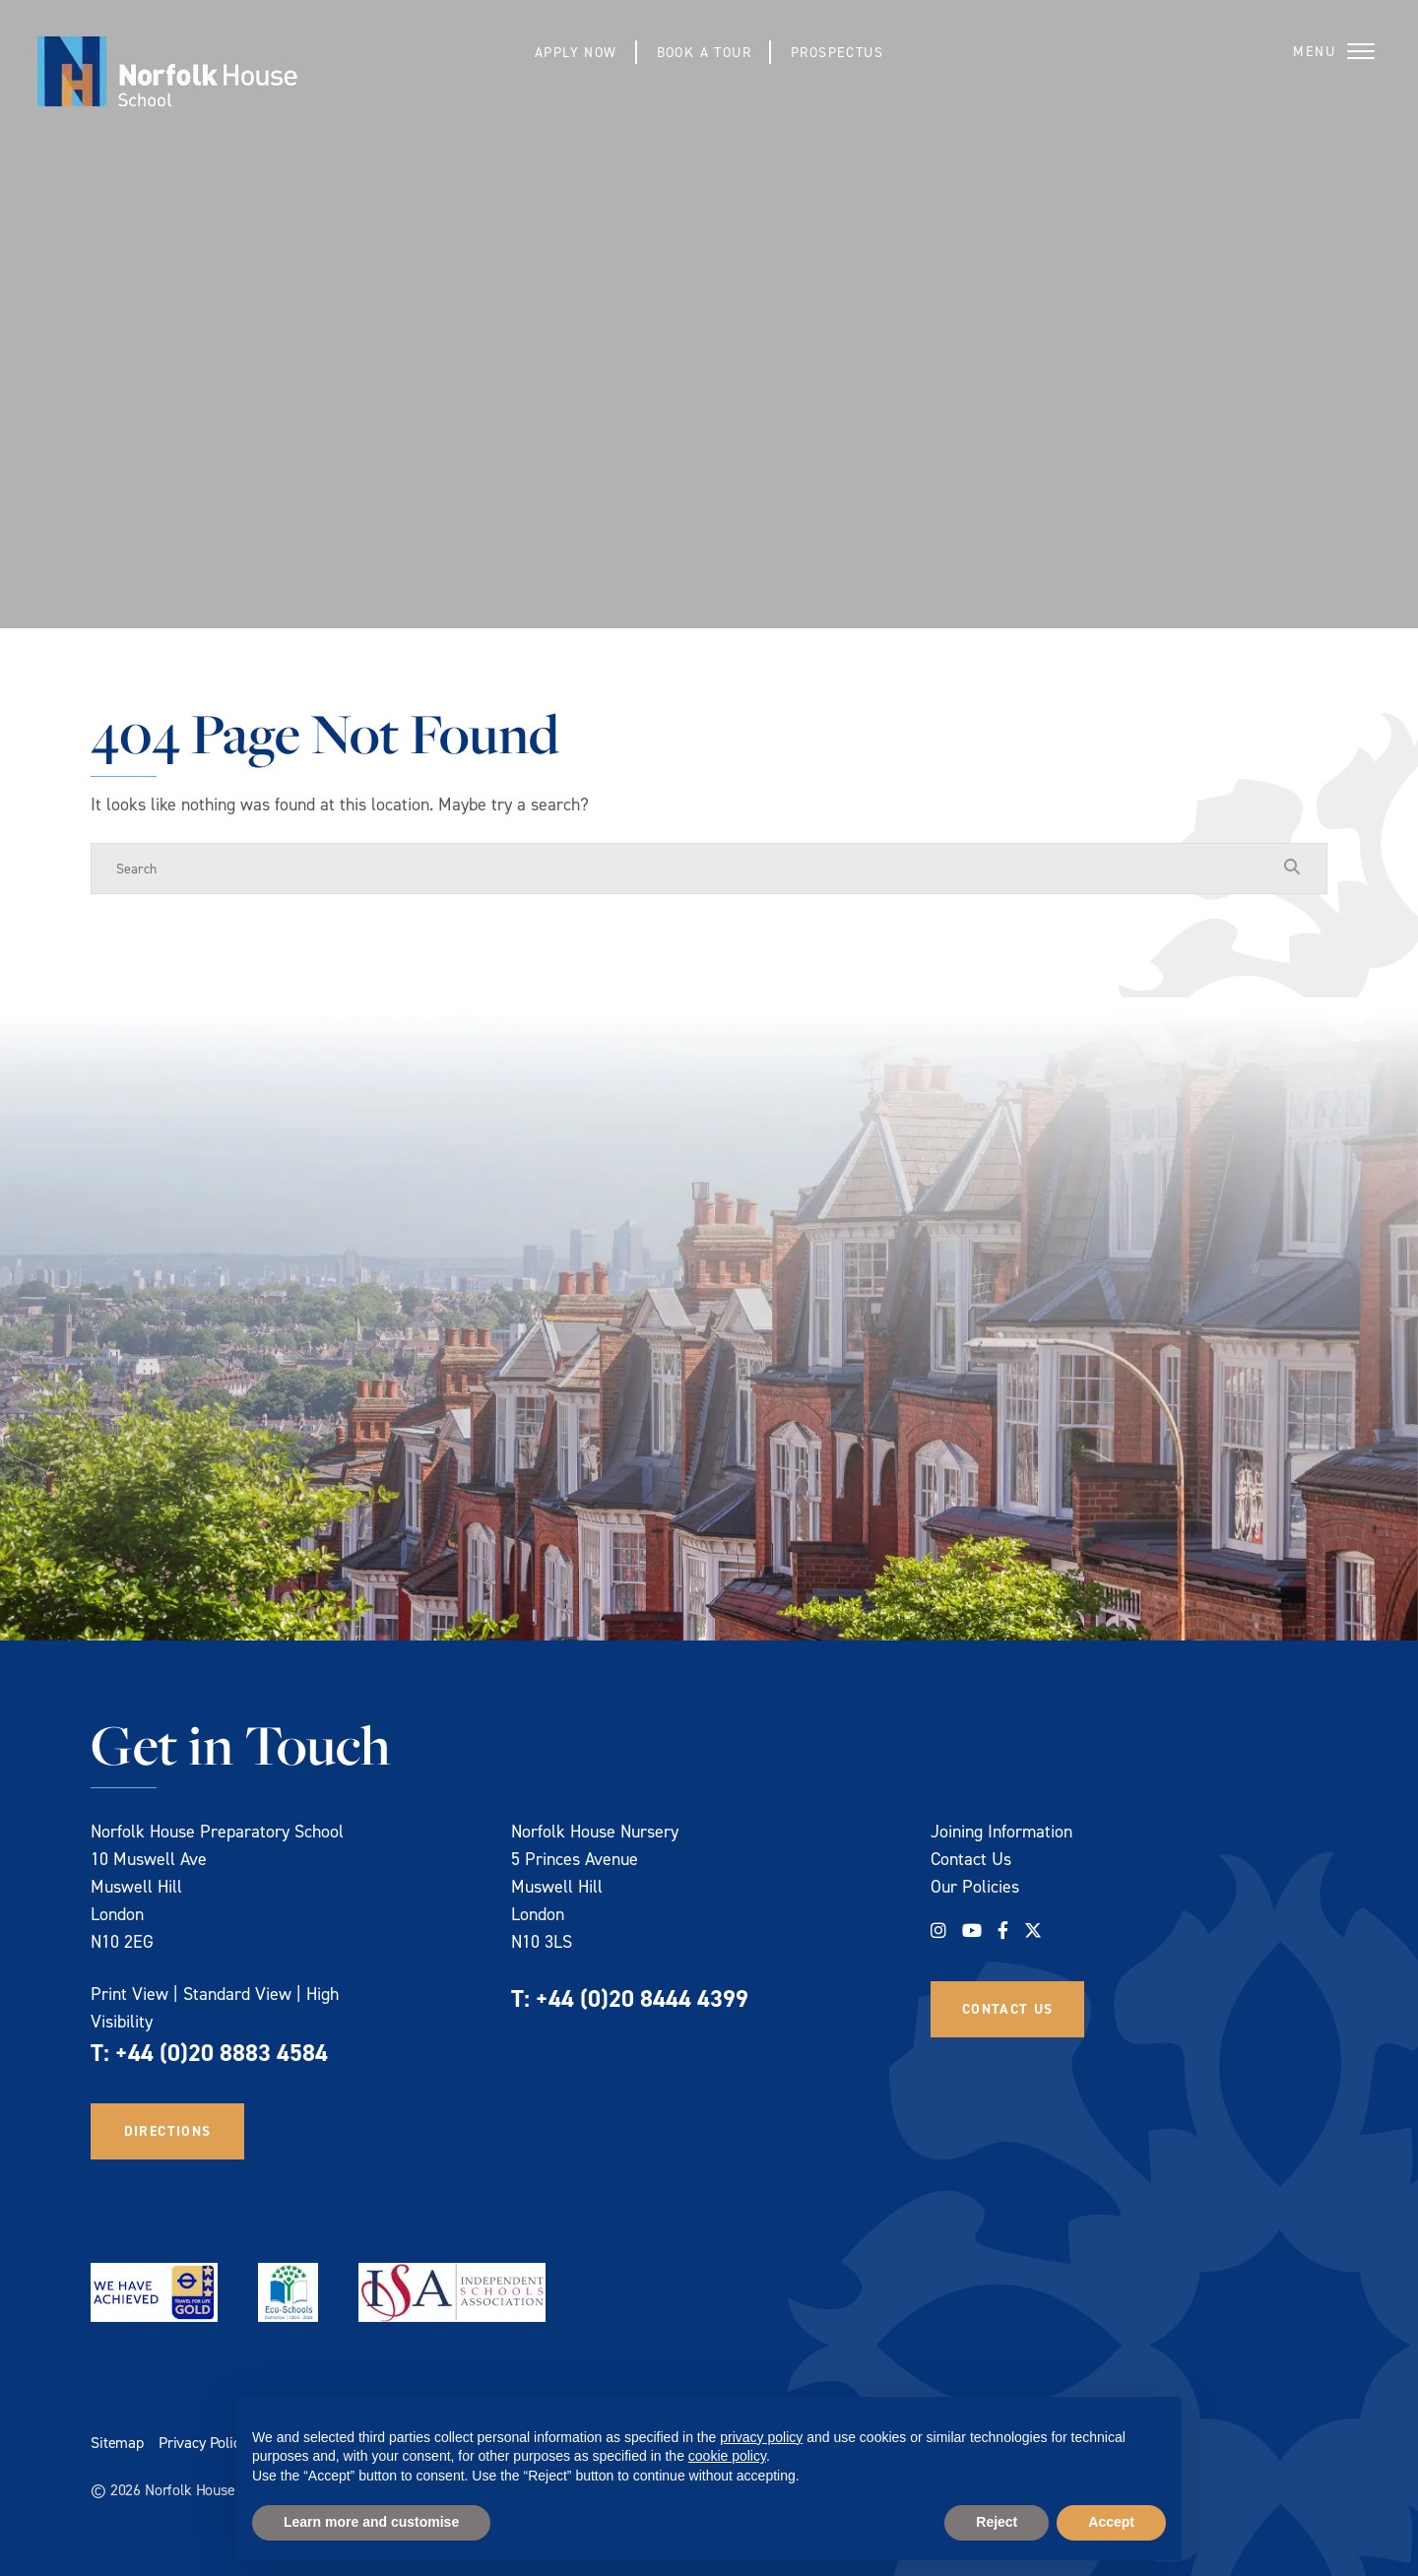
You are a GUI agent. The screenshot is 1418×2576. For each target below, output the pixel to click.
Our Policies (975, 1886)
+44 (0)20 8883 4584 (221, 2052)
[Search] (689, 868)
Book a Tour (704, 51)
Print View (129, 1993)
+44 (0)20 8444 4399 (642, 1998)
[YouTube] (972, 1930)
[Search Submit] (1292, 867)
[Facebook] (1003, 1930)
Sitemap (117, 2442)
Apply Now (575, 51)
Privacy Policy (203, 2442)
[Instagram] (938, 1930)
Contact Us (971, 1858)
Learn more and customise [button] (371, 2522)
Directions (168, 2131)
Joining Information (1001, 1831)
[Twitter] (1033, 1930)
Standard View (237, 1993)
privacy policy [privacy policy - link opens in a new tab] (761, 2437)
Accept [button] (1111, 2522)
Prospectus (838, 51)
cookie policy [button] (727, 2456)
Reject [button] (996, 2522)
